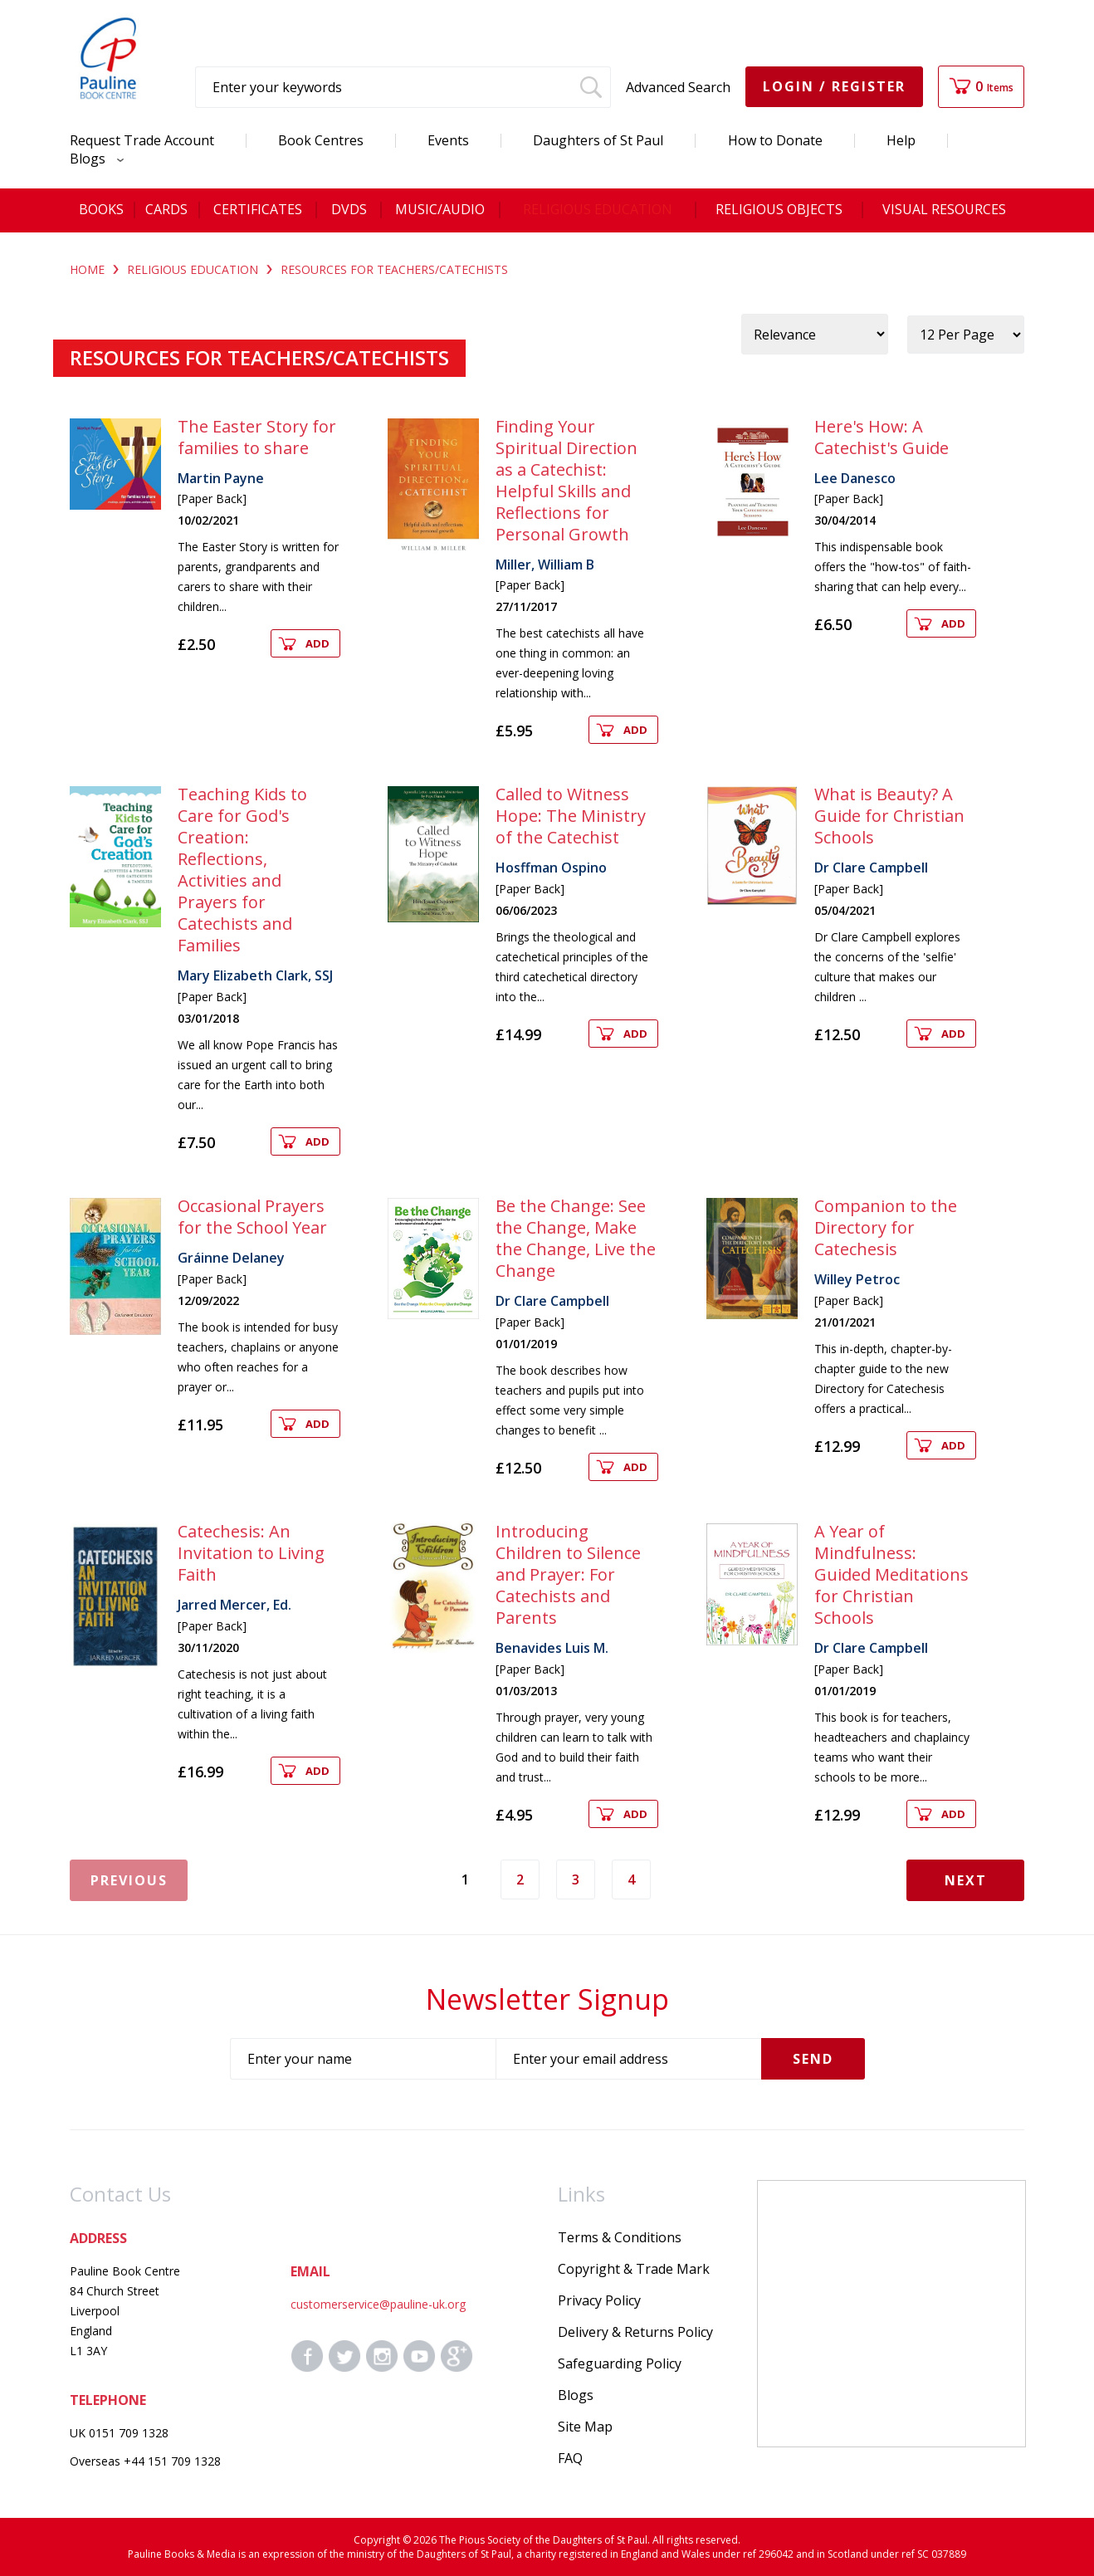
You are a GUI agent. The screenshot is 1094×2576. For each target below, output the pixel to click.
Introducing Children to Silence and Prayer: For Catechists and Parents (568, 1574)
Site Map (585, 2426)
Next (966, 1880)
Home (87, 269)
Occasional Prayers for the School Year (252, 1217)
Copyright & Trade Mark (634, 2269)
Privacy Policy (599, 2300)
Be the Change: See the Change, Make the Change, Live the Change (576, 1238)
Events (448, 140)
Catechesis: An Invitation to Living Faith (251, 1553)
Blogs (92, 158)
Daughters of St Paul (598, 140)
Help (901, 140)
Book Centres (321, 140)
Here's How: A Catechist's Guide (881, 437)
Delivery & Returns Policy (635, 2332)
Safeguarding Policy (619, 2363)
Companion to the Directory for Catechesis (885, 1227)
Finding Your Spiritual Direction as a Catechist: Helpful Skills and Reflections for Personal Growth (566, 480)
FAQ (570, 2458)
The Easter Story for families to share (257, 437)
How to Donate (775, 140)
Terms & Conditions (619, 2237)
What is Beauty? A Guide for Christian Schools (889, 815)
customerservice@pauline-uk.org (378, 2304)
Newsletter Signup (547, 1999)
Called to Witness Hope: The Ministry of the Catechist (571, 815)
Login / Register (834, 86)
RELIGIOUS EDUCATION (192, 269)
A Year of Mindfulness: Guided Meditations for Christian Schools (891, 1574)
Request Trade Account (142, 140)
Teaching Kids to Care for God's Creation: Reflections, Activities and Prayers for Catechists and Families (242, 869)
